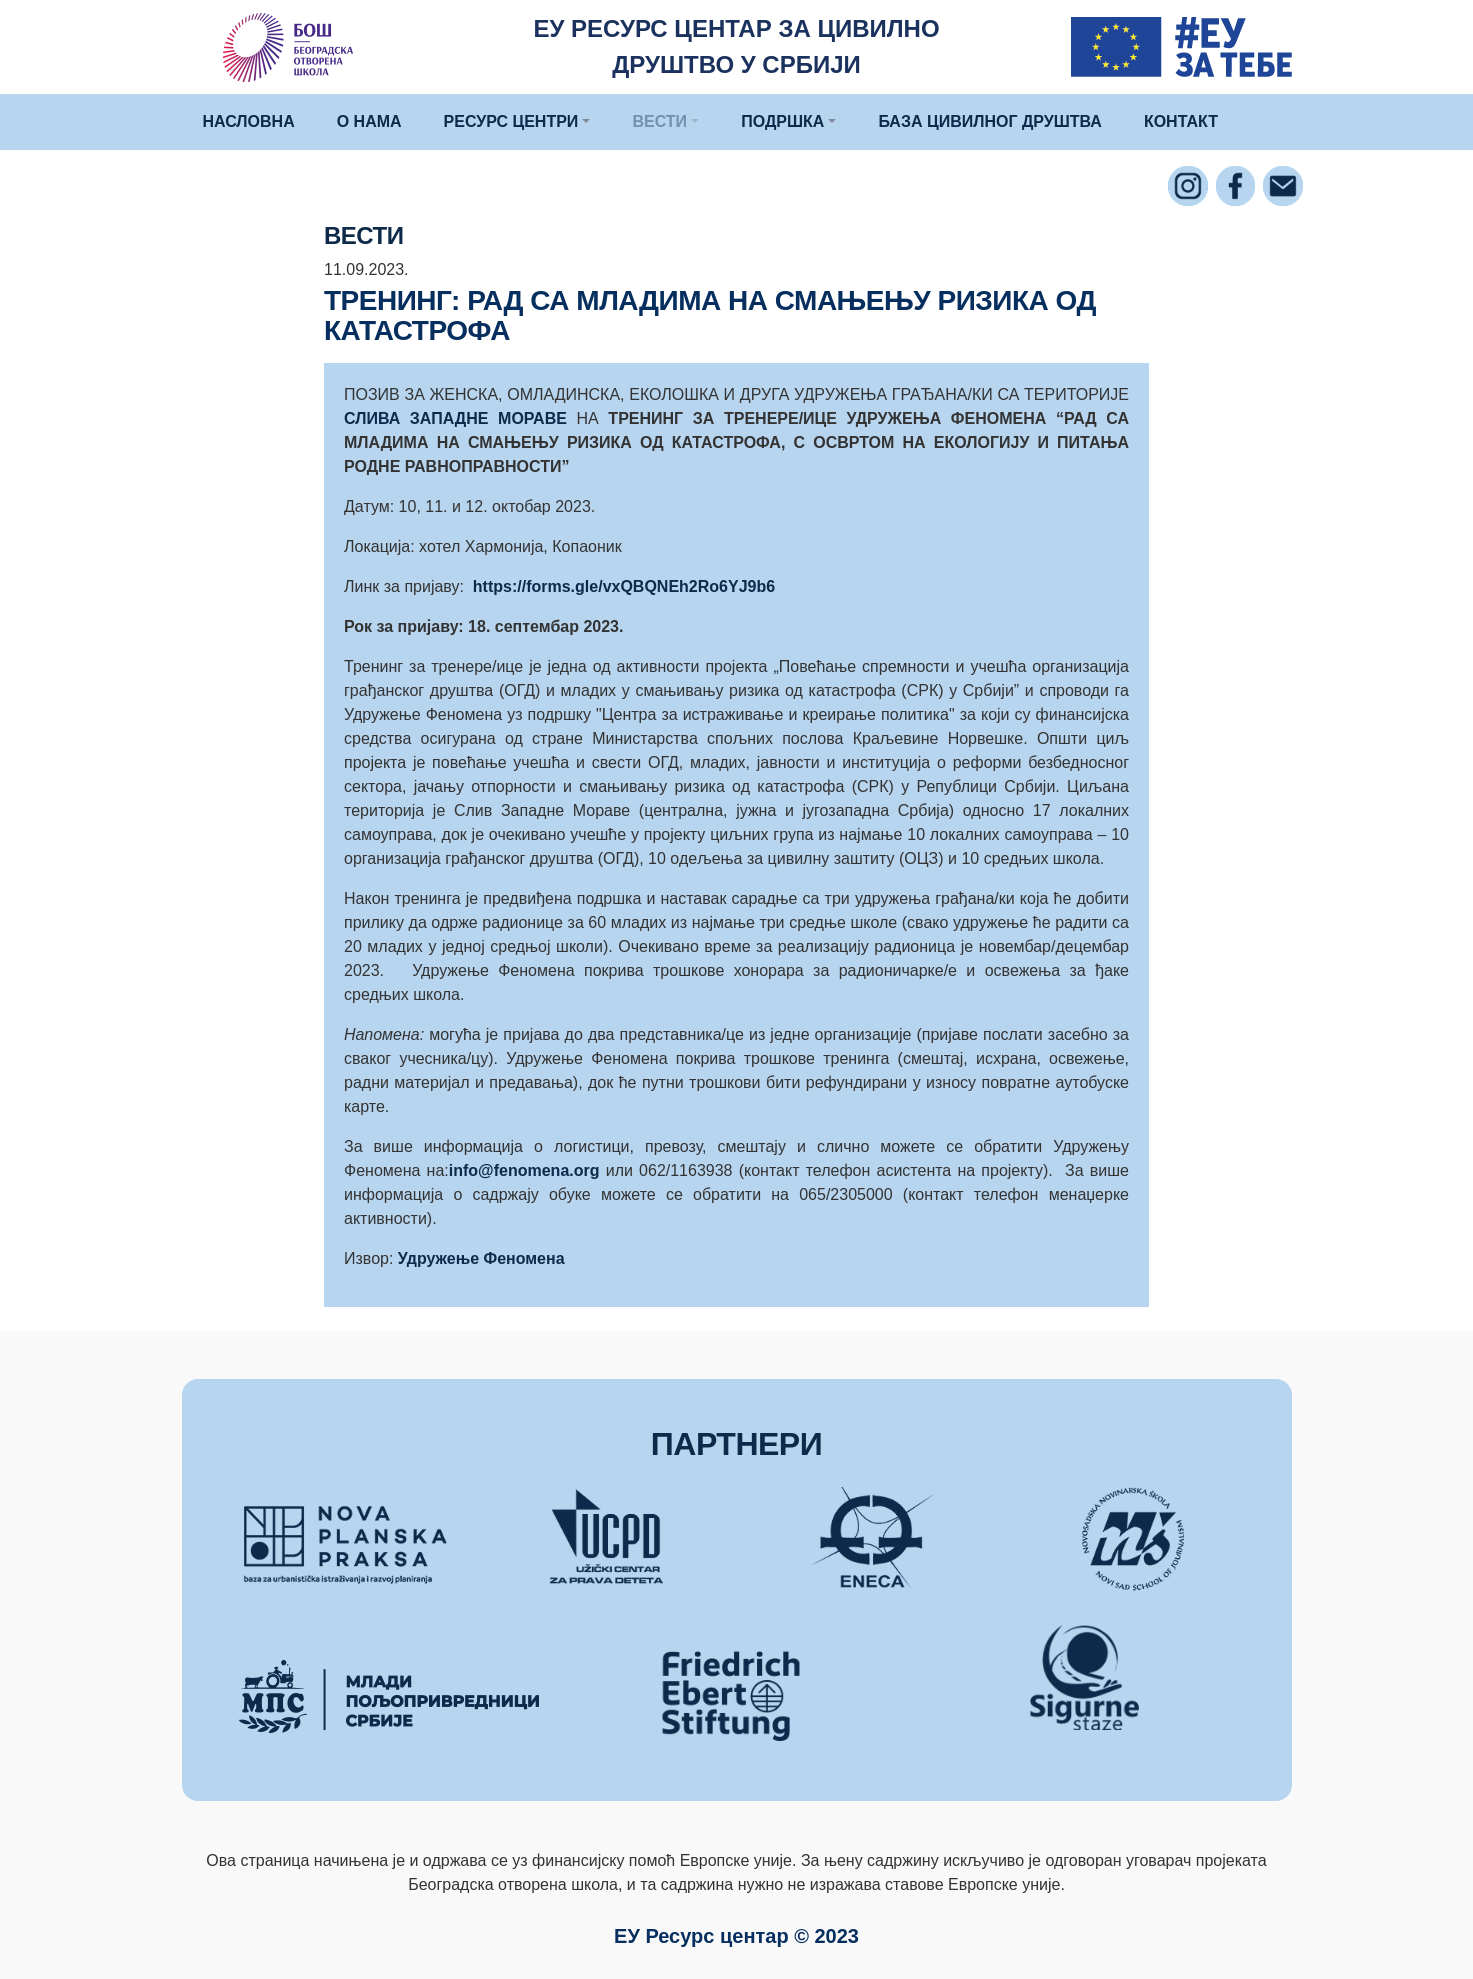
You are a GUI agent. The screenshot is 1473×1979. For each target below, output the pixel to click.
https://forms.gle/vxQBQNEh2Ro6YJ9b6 (624, 586)
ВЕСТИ (363, 235)
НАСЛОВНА (249, 121)
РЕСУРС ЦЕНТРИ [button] (511, 121)
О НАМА (369, 121)
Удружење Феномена (481, 1258)
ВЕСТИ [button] (659, 121)
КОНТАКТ (1181, 121)
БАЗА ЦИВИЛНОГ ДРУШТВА (989, 121)
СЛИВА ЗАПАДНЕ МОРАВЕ (455, 418)
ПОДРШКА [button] (782, 121)
